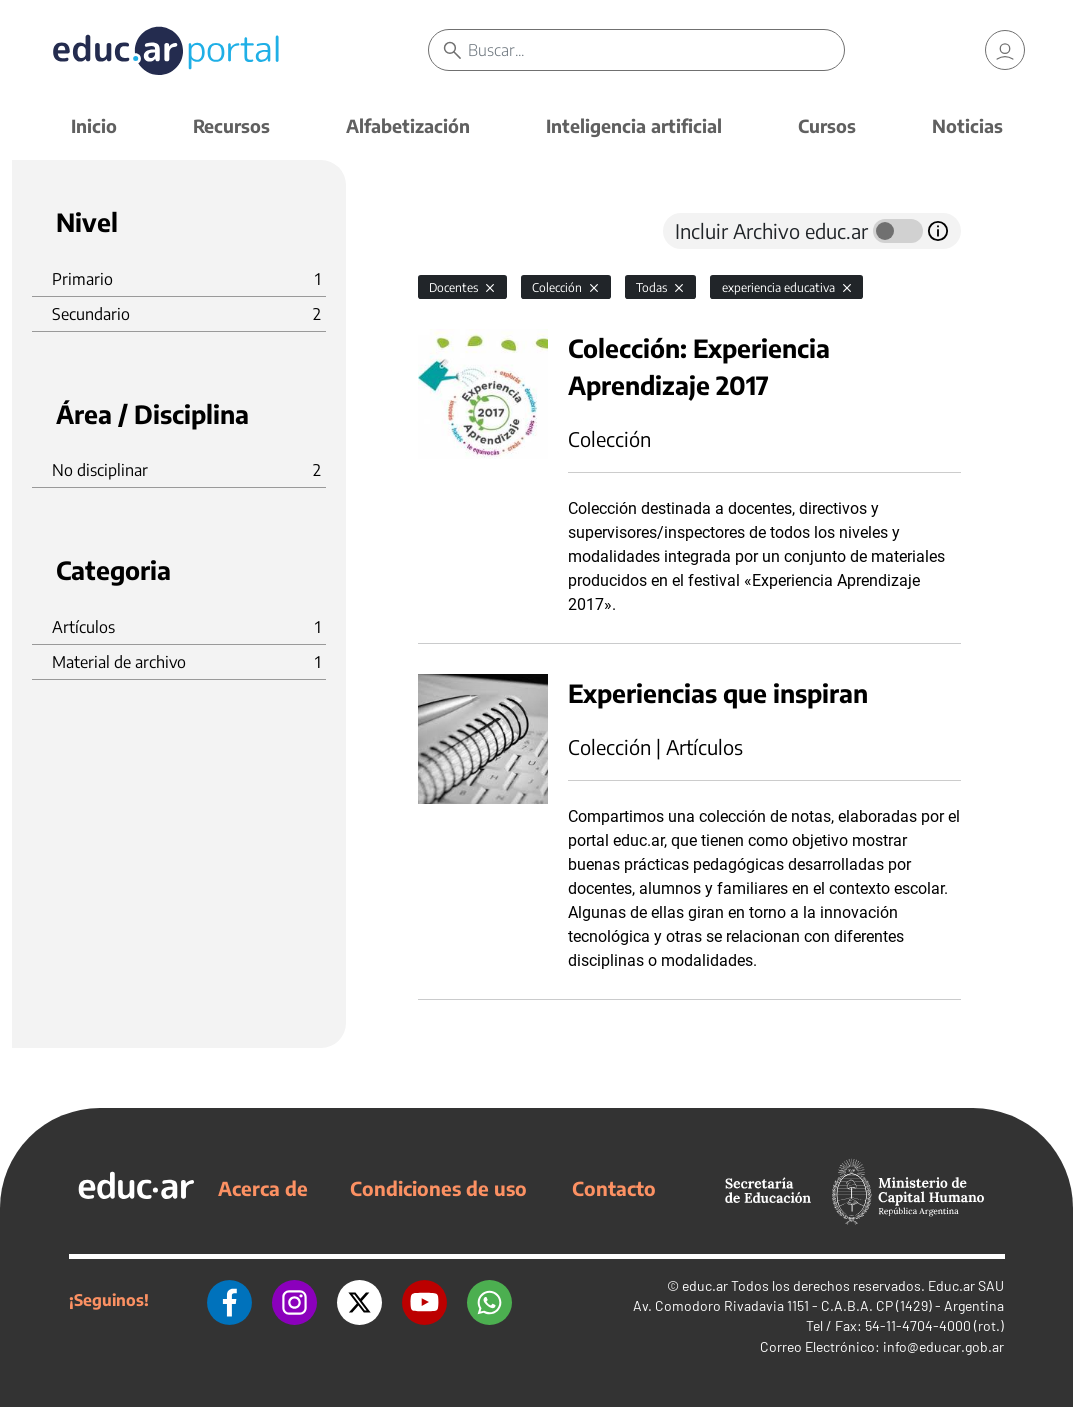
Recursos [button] (231, 125)
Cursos (827, 125)
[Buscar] (656, 50)
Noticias (967, 125)
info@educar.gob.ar (943, 1346)
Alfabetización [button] (408, 125)
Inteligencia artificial (634, 125)
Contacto (614, 1188)
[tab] (458, 231)
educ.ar (705, 1285)
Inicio (94, 125)
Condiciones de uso (438, 1188)
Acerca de (263, 1188)
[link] (1005, 50)
